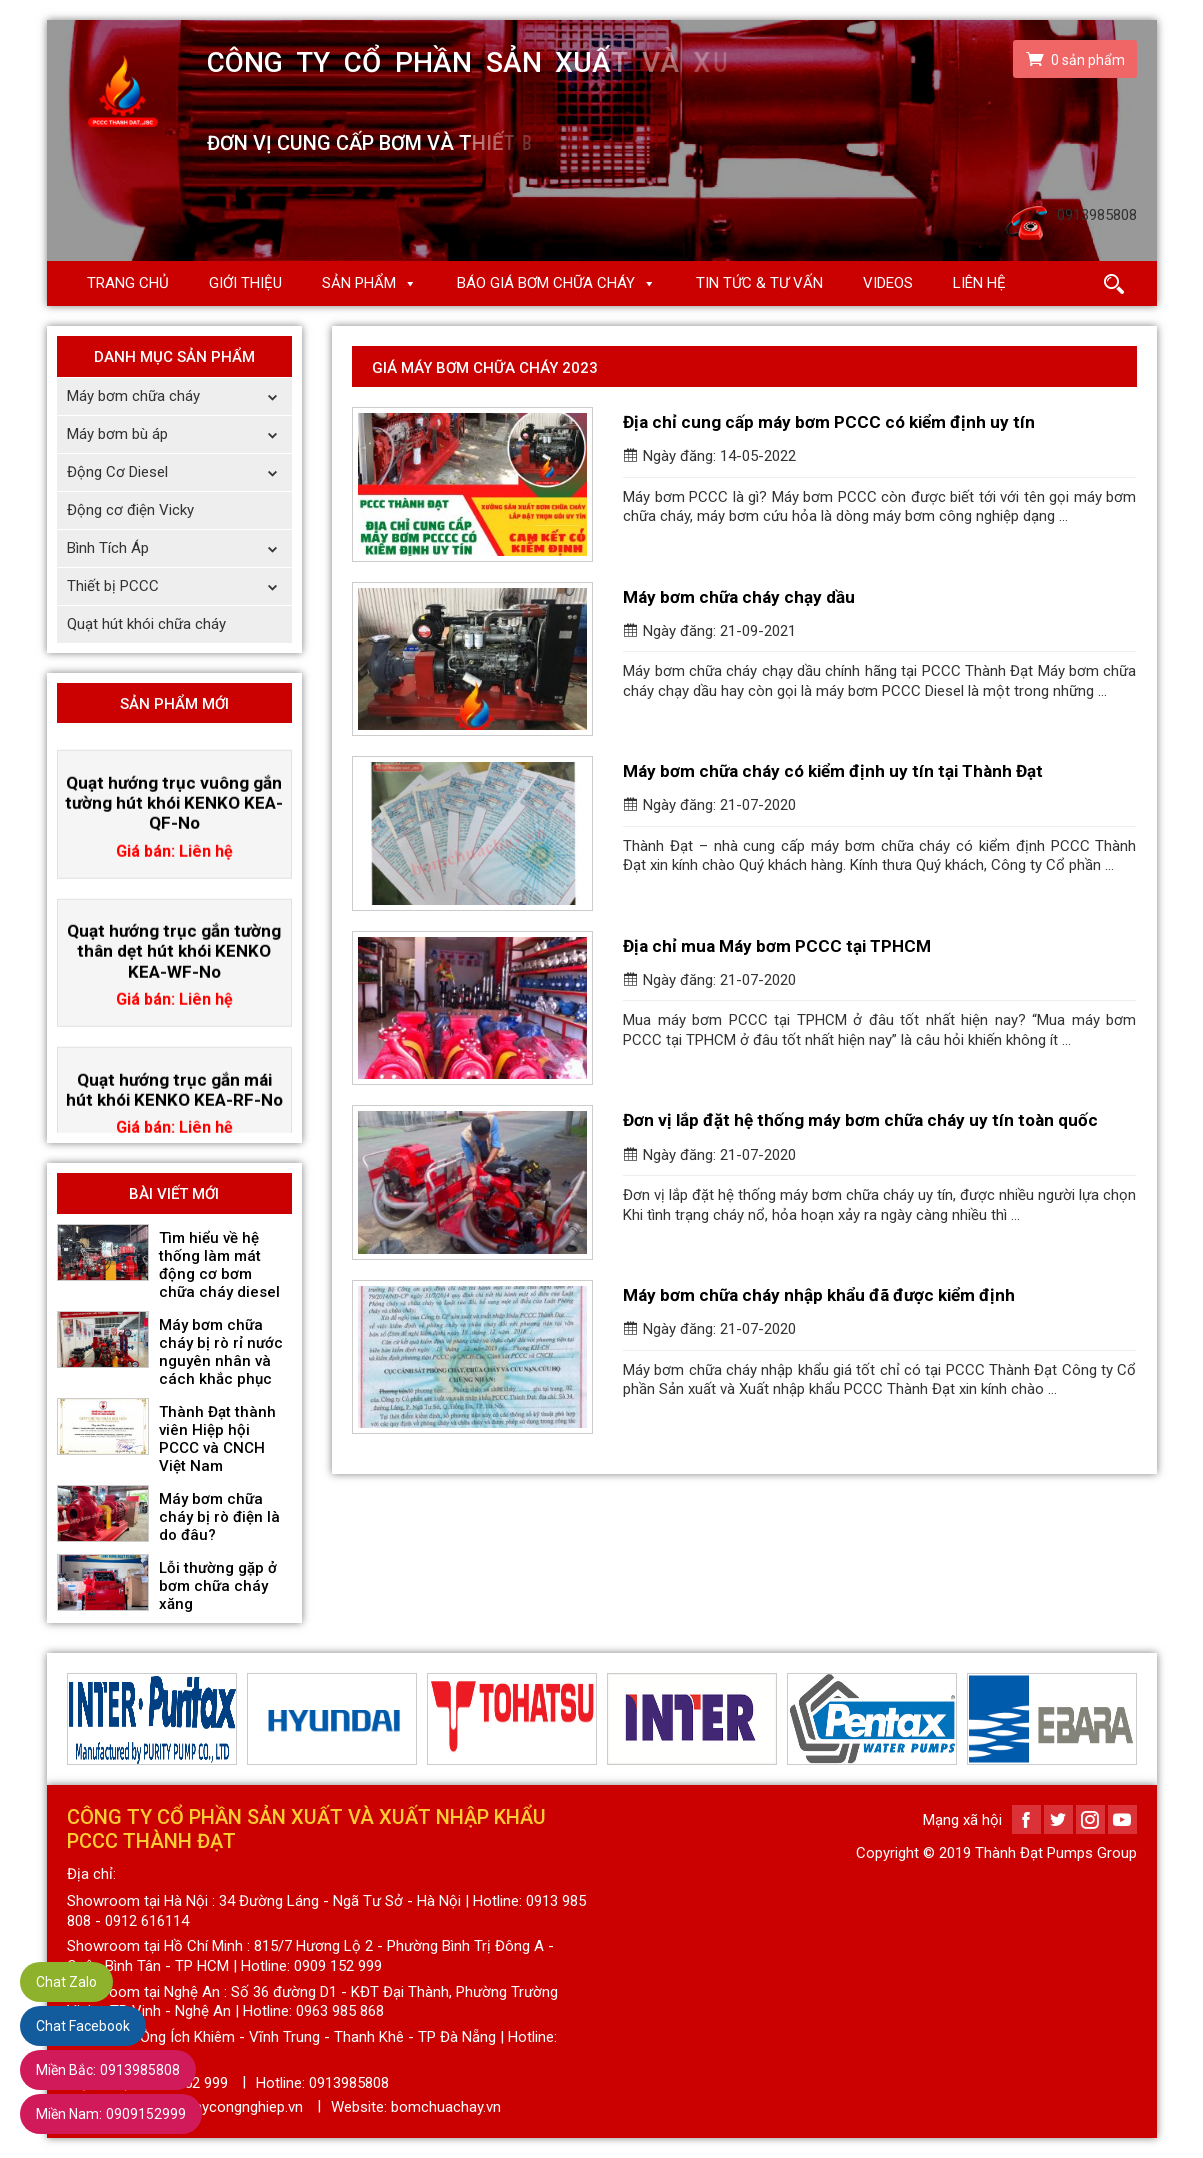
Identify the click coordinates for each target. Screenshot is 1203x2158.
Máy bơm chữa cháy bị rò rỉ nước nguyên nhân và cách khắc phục (221, 1352)
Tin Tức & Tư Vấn (759, 283)
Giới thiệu (245, 283)
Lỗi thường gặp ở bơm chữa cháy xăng (218, 1586)
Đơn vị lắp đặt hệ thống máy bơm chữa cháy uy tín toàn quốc (860, 1120)
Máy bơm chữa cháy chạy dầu (739, 597)
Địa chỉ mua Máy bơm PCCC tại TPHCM (777, 946)
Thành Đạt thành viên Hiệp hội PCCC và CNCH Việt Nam (217, 1439)
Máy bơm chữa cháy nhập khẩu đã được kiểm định (819, 1295)
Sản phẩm (359, 283)
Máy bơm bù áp (179, 434)
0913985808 (108, 2070)
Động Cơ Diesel (179, 472)
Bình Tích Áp (179, 548)
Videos (888, 283)
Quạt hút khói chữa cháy (146, 624)
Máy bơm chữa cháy (179, 396)
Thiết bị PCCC (179, 586)
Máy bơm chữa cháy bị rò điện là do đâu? (219, 1517)
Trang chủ (128, 283)
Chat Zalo (66, 1982)
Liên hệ (979, 283)
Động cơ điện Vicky (130, 510)
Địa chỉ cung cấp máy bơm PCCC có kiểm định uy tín (829, 422)
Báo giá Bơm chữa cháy (546, 283)
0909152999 (111, 2114)
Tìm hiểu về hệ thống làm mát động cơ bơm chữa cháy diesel (219, 1265)
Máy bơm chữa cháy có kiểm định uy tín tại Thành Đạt (833, 771)
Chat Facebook (83, 2026)
